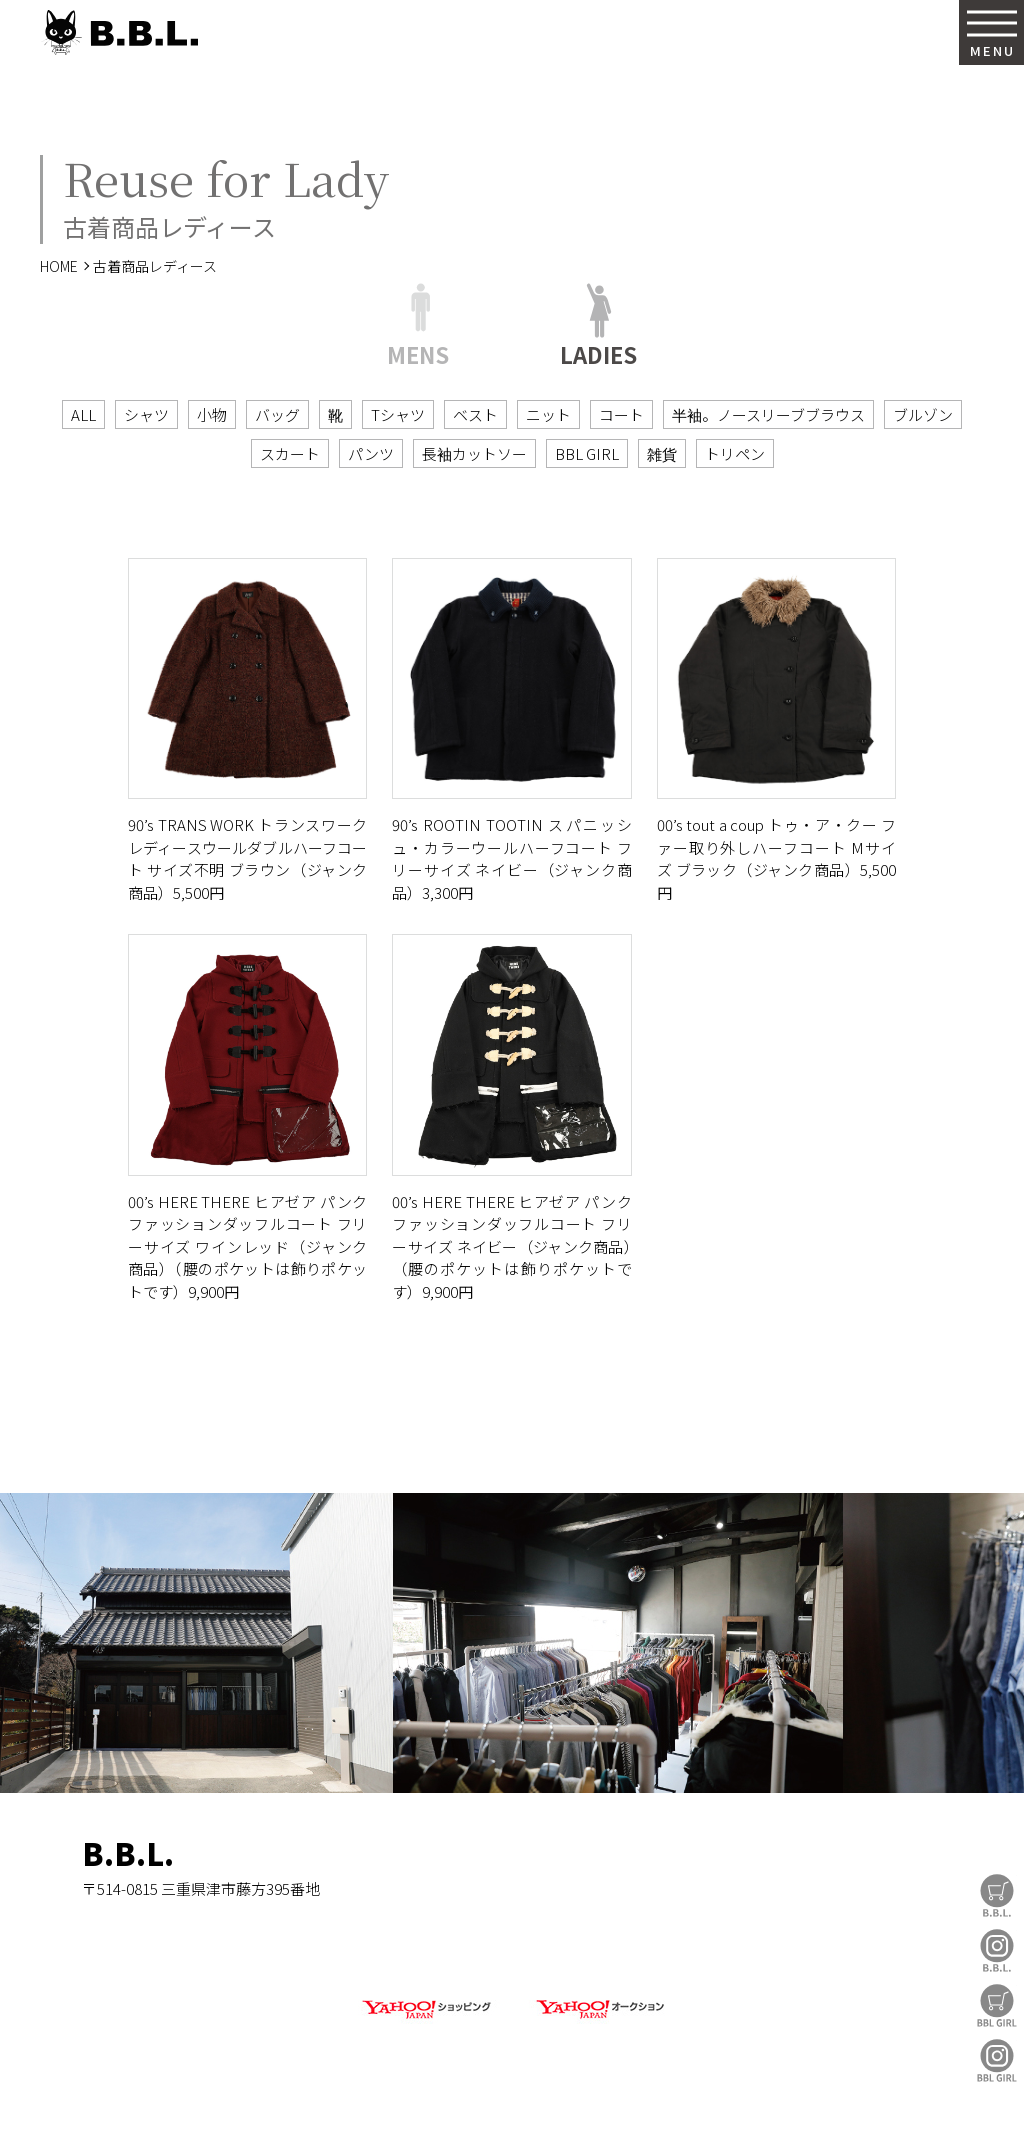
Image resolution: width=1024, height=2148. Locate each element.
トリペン (735, 453)
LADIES (598, 351)
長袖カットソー (474, 453)
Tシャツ (398, 414)
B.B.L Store (997, 1895)
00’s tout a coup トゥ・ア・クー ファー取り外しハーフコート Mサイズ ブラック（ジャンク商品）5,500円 (776, 858)
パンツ (371, 453)
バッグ (277, 414)
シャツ (146, 414)
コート (621, 414)
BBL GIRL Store (997, 2005)
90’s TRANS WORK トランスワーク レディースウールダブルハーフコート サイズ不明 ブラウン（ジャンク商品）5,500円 (247, 858)
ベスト (475, 414)
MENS (418, 351)
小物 (212, 414)
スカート (290, 453)
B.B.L (119, 32)
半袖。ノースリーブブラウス (768, 414)
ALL (83, 414)
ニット (548, 414)
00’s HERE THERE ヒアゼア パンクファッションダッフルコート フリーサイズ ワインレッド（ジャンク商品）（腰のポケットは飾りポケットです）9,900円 (247, 1246)
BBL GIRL (997, 2060)
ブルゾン (923, 414)
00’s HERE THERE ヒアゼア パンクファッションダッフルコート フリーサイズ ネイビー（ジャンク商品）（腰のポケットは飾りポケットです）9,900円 (511, 1246)
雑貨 (662, 453)
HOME (59, 266)
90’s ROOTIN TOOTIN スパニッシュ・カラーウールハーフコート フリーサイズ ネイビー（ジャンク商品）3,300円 (511, 858)
